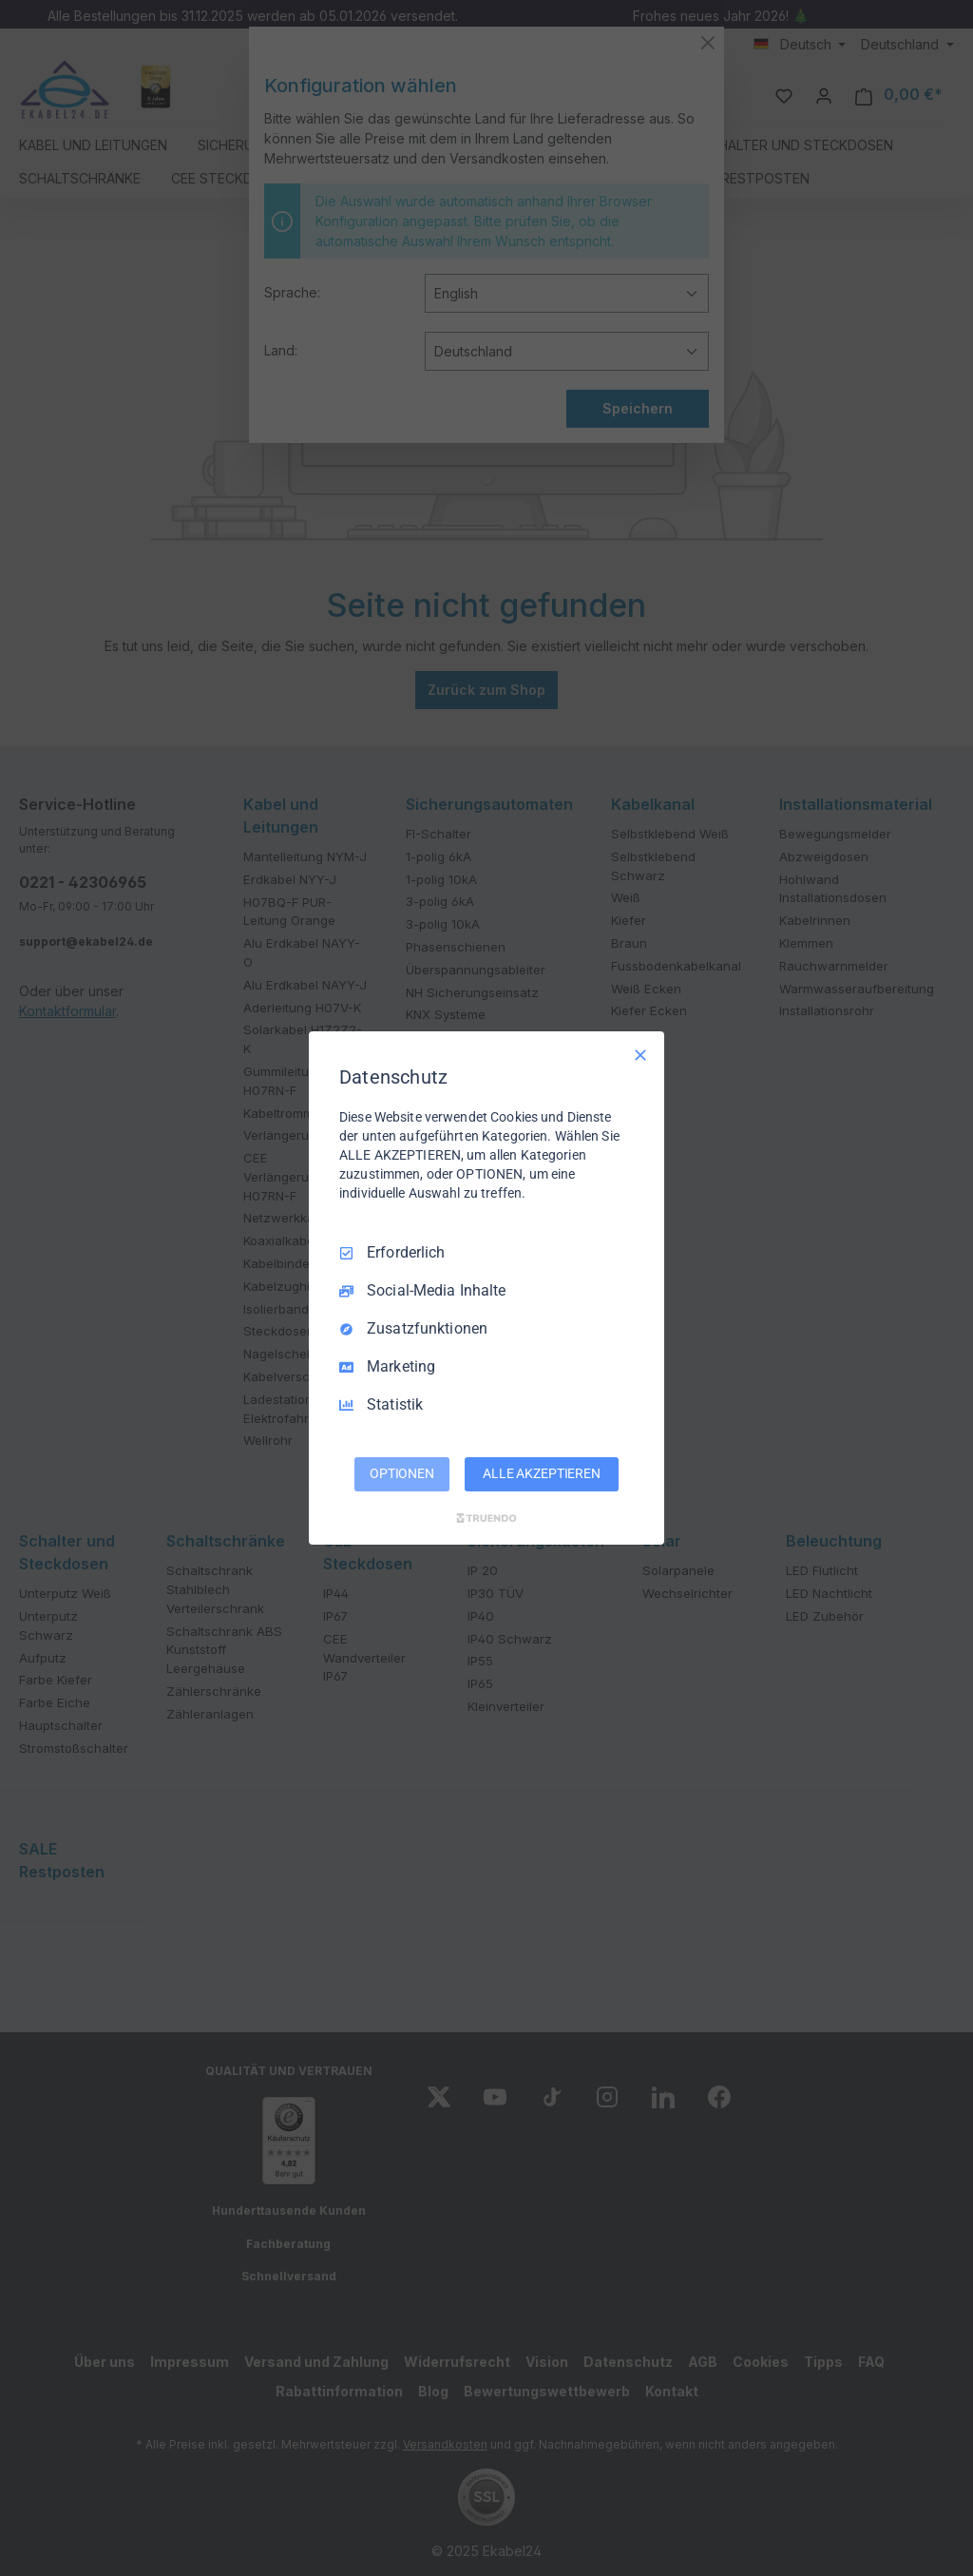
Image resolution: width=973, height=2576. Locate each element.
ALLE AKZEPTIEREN (542, 1473)
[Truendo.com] (486, 1518)
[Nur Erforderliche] (640, 1055)
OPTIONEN (402, 1473)
